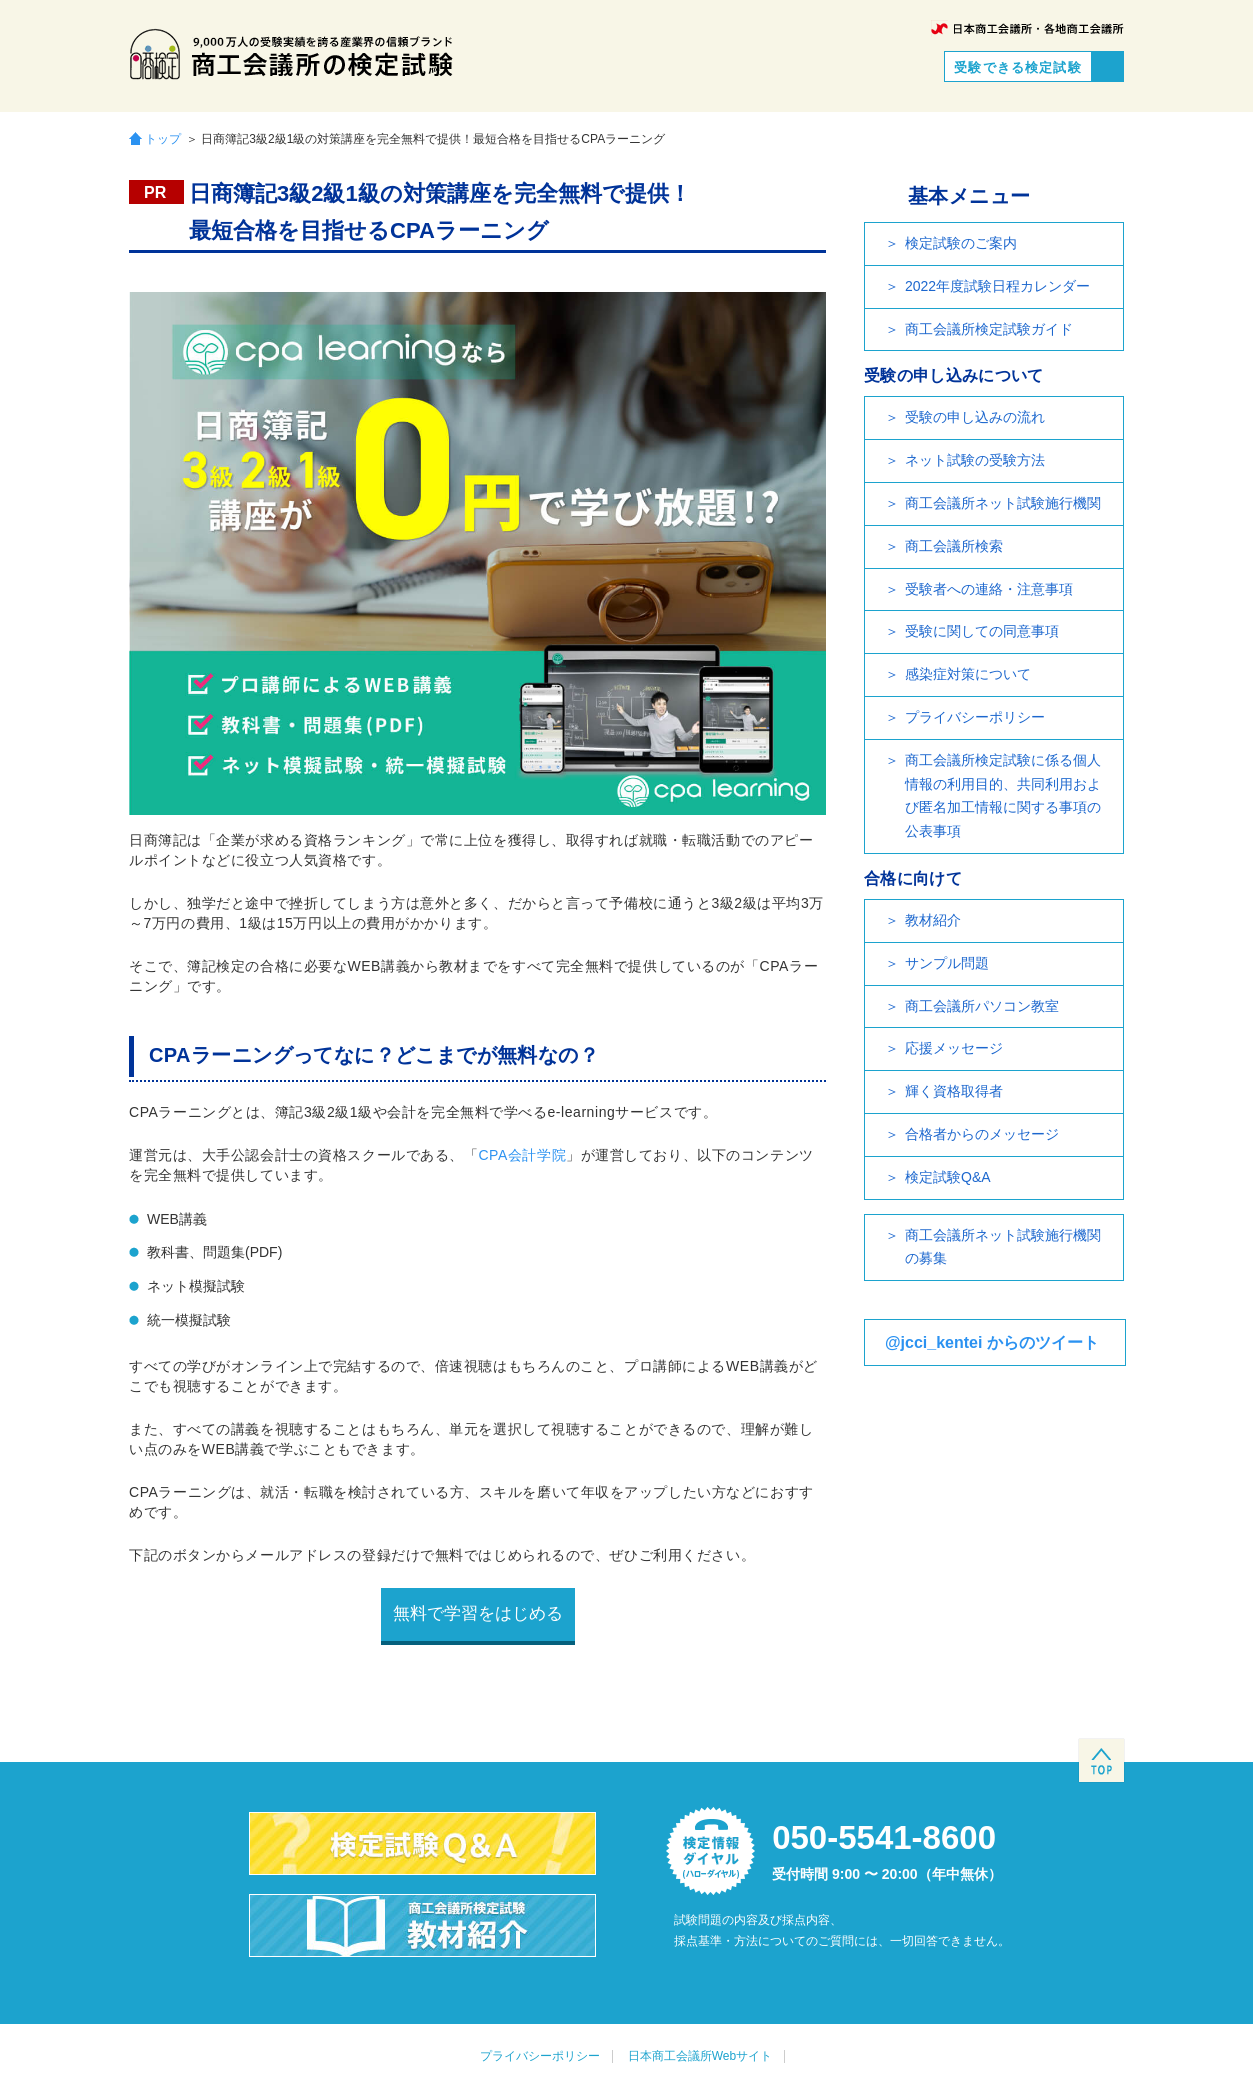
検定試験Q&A (948, 1177)
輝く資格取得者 (954, 1091)
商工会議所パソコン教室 (982, 1006)
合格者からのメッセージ (982, 1134)
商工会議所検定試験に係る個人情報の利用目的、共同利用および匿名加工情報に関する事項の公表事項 (1003, 795)
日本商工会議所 (1027, 28)
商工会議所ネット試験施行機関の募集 (1003, 1247)
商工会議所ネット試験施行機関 (1003, 503)
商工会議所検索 (954, 546)
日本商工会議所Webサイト (700, 2056)
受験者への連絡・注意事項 (989, 589)
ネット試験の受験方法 (975, 460)
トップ (163, 138)
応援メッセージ (954, 1048)
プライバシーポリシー (975, 717)
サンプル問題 (947, 963)
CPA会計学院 (522, 1155)
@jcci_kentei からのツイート (992, 1342)
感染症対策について (968, 674)
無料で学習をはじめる (478, 1613)
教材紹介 (933, 920)
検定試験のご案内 (961, 243)
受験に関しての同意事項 (982, 631)
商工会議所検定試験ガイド (989, 329)
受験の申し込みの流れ (975, 417)
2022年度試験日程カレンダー (997, 286)
